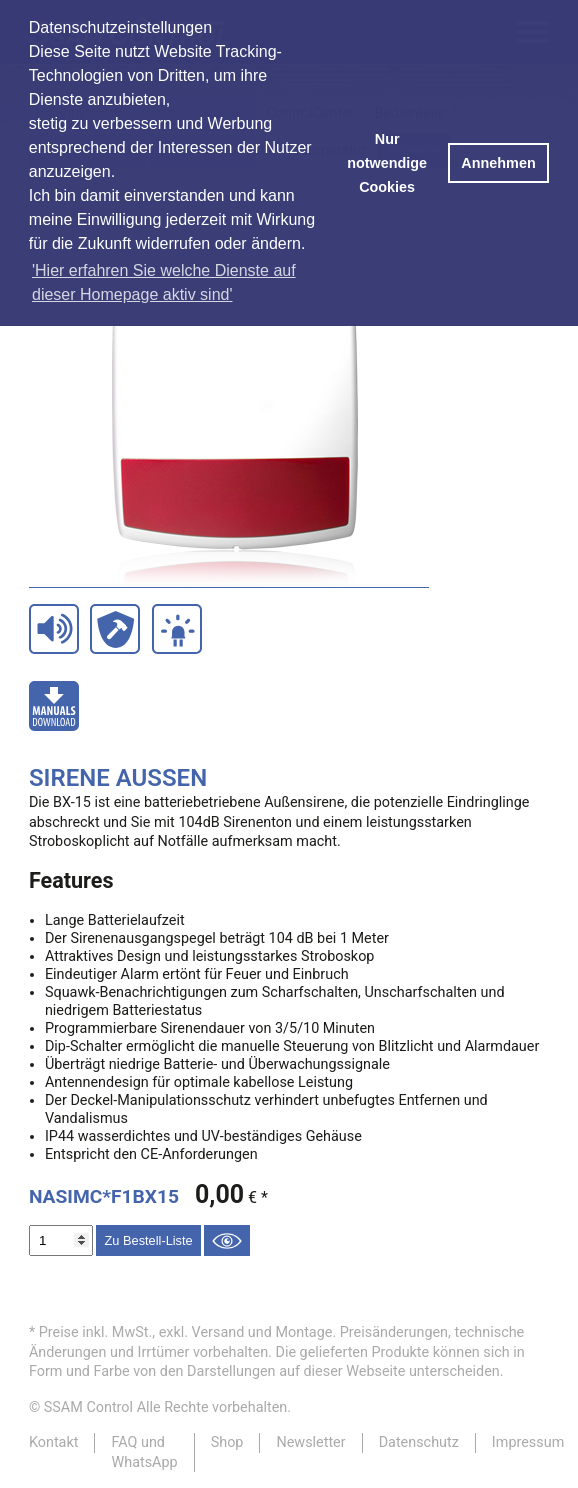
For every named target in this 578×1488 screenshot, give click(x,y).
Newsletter (310, 1442)
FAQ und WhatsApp (144, 1452)
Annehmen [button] (498, 163)
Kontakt (54, 1442)
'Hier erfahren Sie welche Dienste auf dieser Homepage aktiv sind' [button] (164, 282)
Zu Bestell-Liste (148, 1240)
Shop (227, 1442)
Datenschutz (419, 1442)
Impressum (528, 1442)
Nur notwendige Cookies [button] (387, 163)
